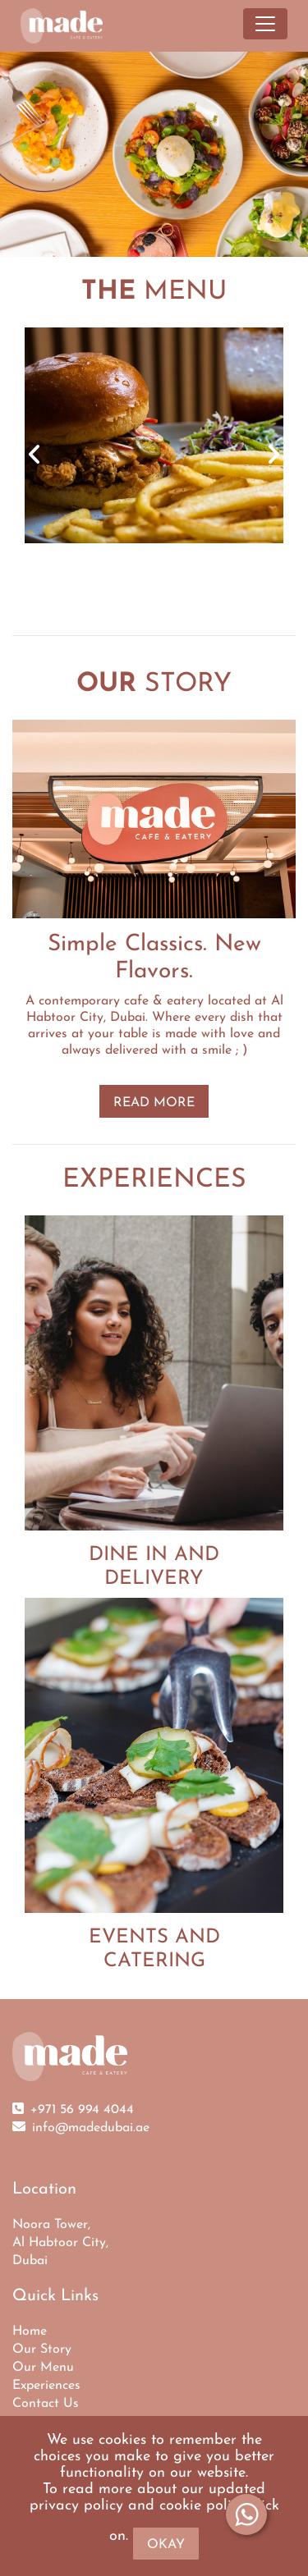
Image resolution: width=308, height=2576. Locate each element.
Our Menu (43, 2367)
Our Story (41, 2349)
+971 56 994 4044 (82, 2109)
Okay (166, 2544)
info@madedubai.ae (90, 2127)
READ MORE (154, 1103)
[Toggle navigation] (265, 23)
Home (29, 2331)
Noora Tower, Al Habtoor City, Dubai (60, 2242)
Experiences (46, 2385)
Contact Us (45, 2403)
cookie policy (202, 2506)
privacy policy (76, 2506)
